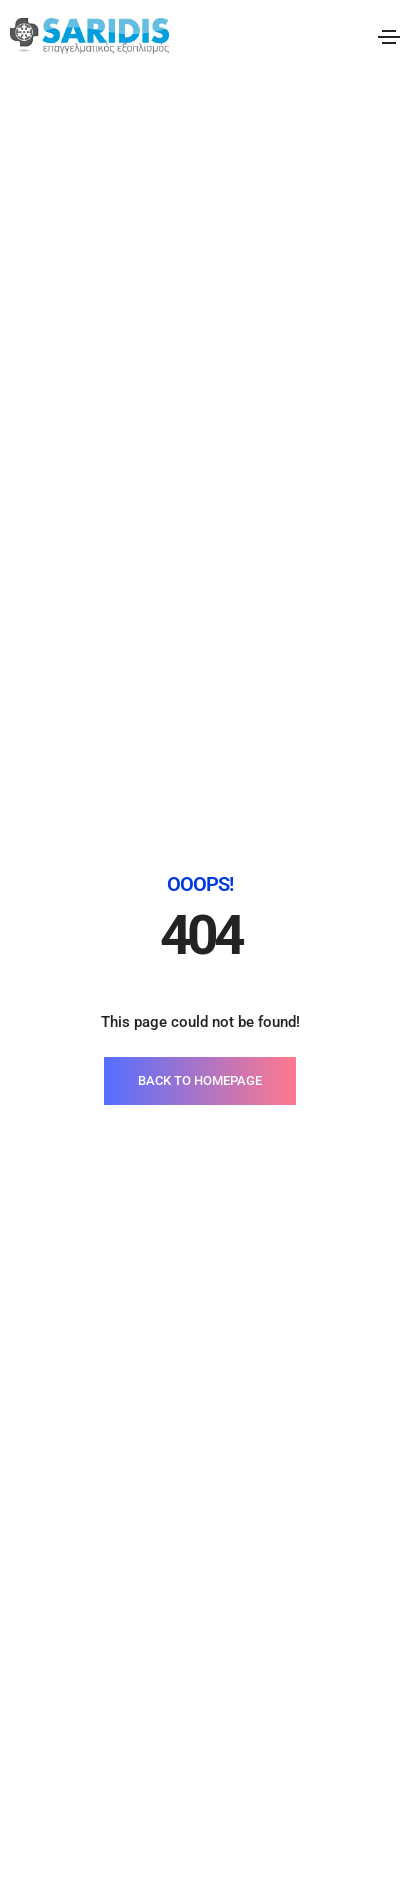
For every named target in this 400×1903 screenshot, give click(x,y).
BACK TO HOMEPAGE (200, 489)
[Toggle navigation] (389, 37)
